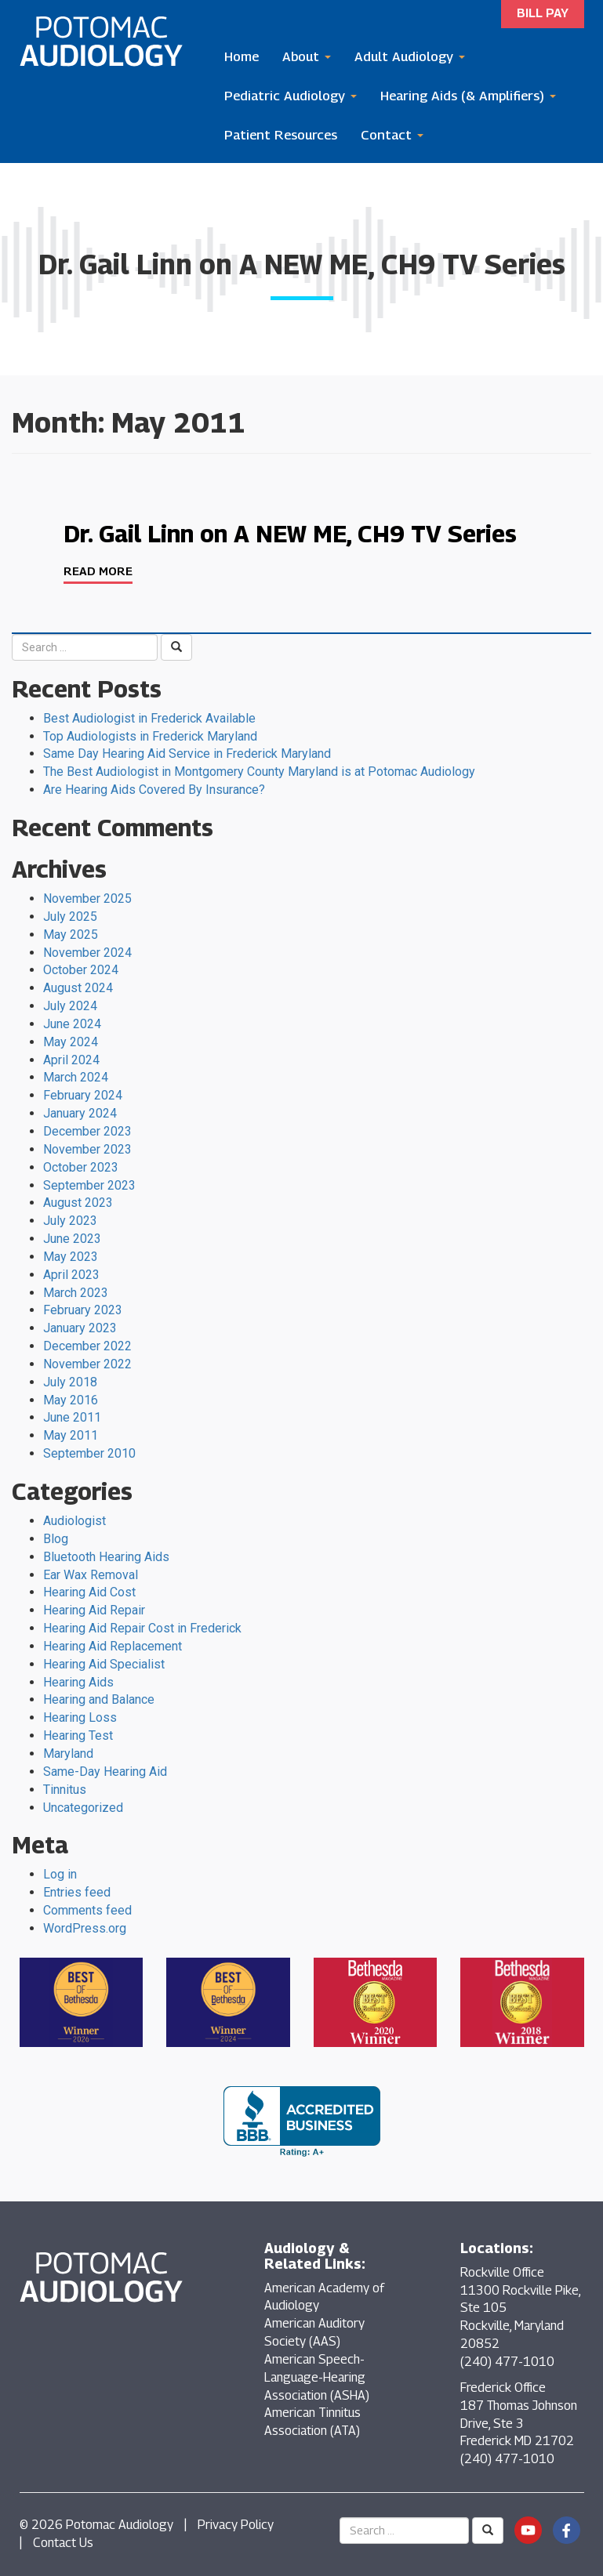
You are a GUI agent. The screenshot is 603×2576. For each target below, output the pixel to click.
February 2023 (82, 1309)
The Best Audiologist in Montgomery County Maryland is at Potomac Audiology (259, 771)
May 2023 (70, 1256)
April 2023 (71, 1274)
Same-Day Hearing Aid (105, 1771)
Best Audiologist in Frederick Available (149, 718)
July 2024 (70, 1005)
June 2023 (72, 1238)
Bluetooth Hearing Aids (106, 1556)
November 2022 (87, 1364)
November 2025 (87, 898)
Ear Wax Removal (90, 1574)
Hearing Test (78, 1735)
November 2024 (87, 952)
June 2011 (72, 1417)
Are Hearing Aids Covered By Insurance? (154, 789)
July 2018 (70, 1382)
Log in (60, 1874)
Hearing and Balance (98, 1699)
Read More (98, 570)
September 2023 (89, 1185)
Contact (392, 135)
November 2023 (87, 1149)
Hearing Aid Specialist (104, 1664)
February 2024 (82, 1095)
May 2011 (70, 1435)
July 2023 (70, 1220)
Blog (55, 1538)
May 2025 (70, 934)
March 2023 (75, 1292)
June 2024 (72, 1023)
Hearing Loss (80, 1717)
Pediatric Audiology (290, 95)
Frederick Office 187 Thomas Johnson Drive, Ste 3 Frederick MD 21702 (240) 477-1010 (518, 2423)
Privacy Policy (236, 2524)
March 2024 (75, 1077)
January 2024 (80, 1113)
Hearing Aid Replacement (112, 1646)
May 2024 (70, 1041)
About (306, 56)
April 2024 (71, 1060)
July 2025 (70, 916)
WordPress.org (84, 1928)
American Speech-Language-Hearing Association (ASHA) (316, 2377)
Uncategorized (83, 1807)
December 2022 (87, 1346)
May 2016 (70, 1400)
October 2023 (80, 1167)
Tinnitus (64, 1789)
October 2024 (80, 969)
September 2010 (89, 1453)
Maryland (68, 1753)
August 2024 (78, 987)
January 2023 (80, 1328)
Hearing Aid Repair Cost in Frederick (142, 1628)
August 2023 (78, 1202)
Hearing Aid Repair (94, 1610)
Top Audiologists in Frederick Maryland (150, 736)
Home (241, 56)
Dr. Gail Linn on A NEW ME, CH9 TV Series (290, 534)
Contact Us (63, 2542)
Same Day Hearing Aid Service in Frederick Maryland (187, 753)
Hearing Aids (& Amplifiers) (468, 95)
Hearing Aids (78, 1682)
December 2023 (87, 1131)
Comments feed (87, 1910)
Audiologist (74, 1520)
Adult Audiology (409, 56)
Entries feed (77, 1892)
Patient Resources (280, 135)
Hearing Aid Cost (89, 1592)
